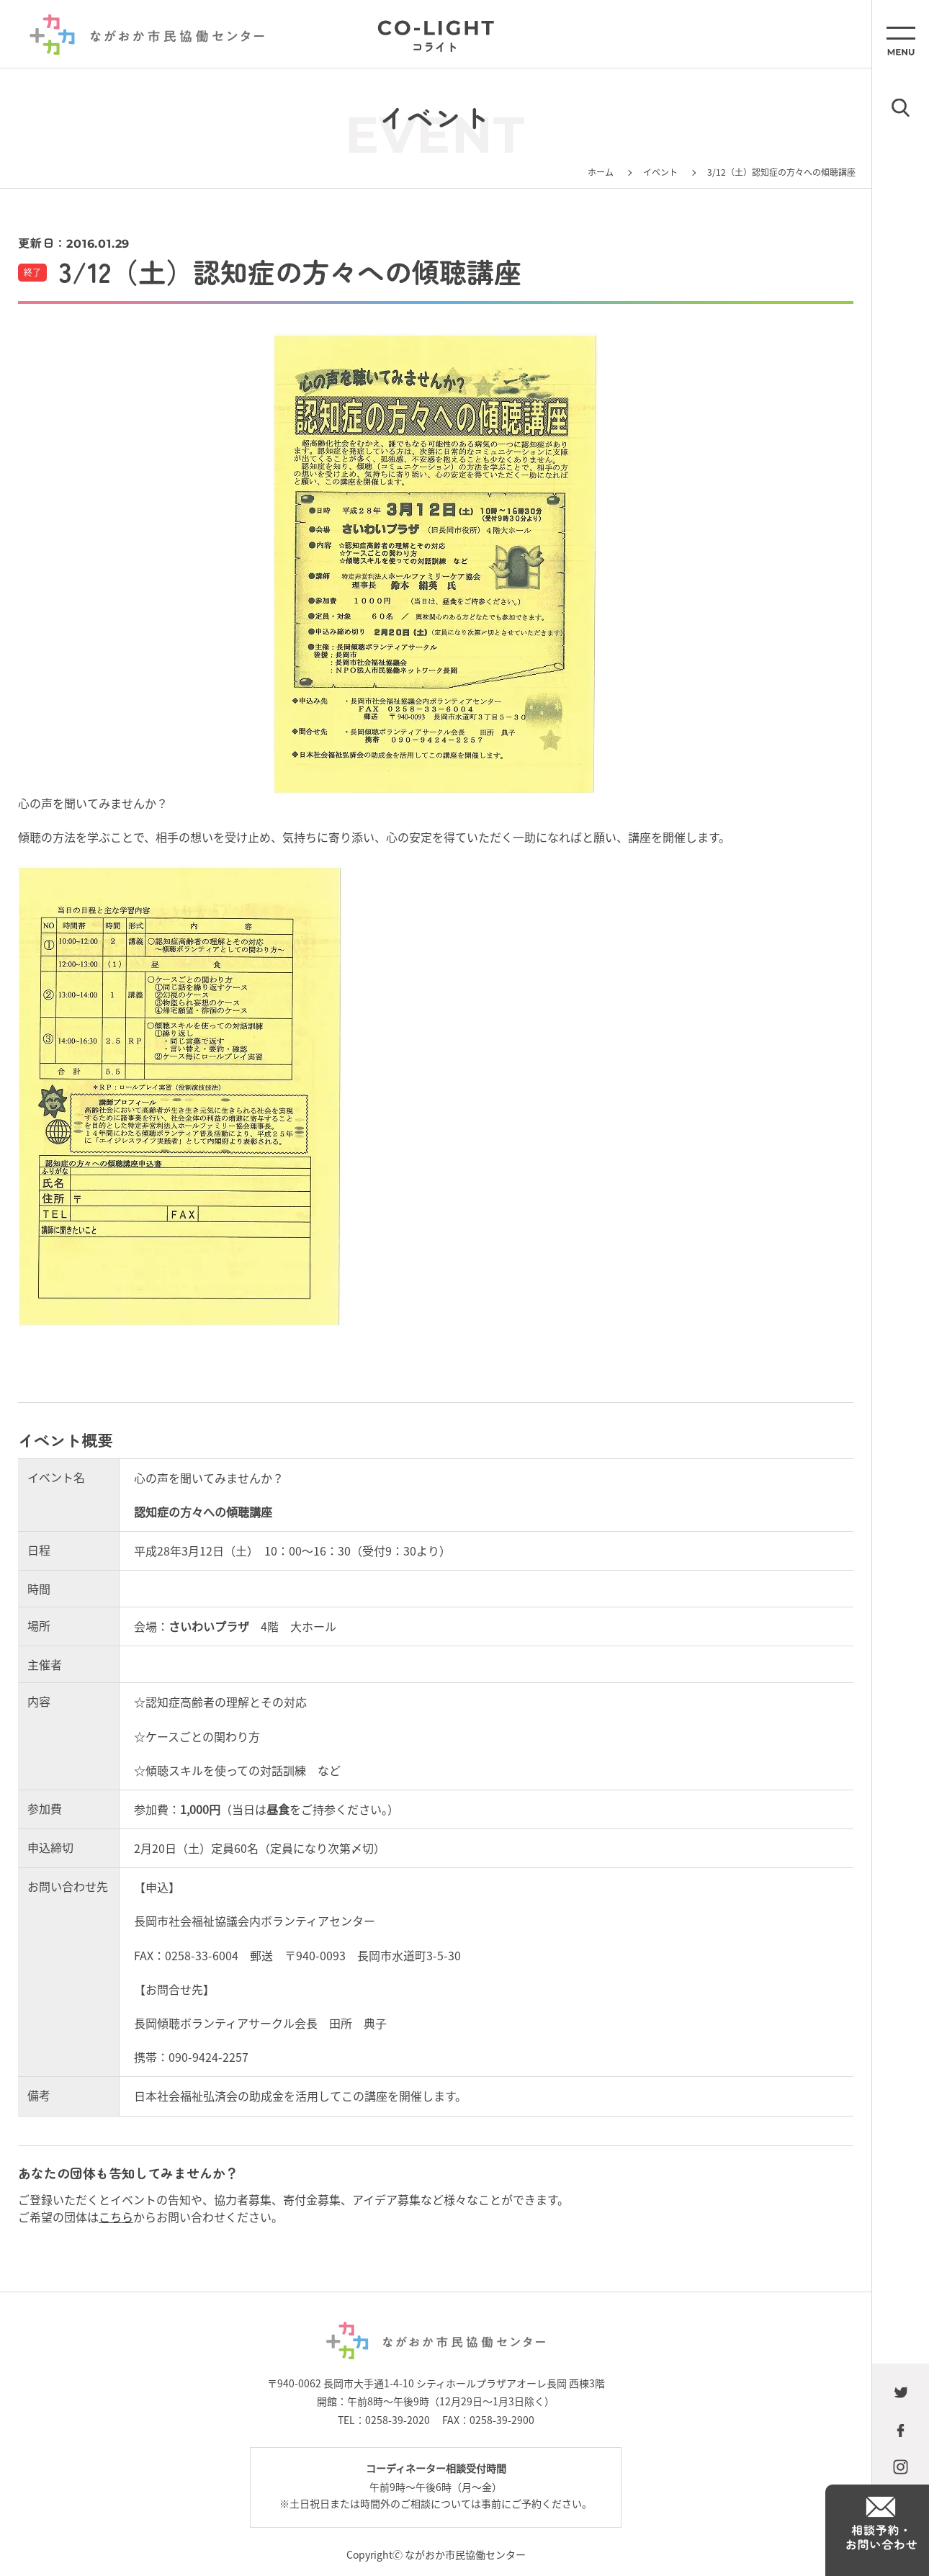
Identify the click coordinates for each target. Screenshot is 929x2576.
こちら (116, 2216)
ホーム (601, 172)
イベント (660, 172)
